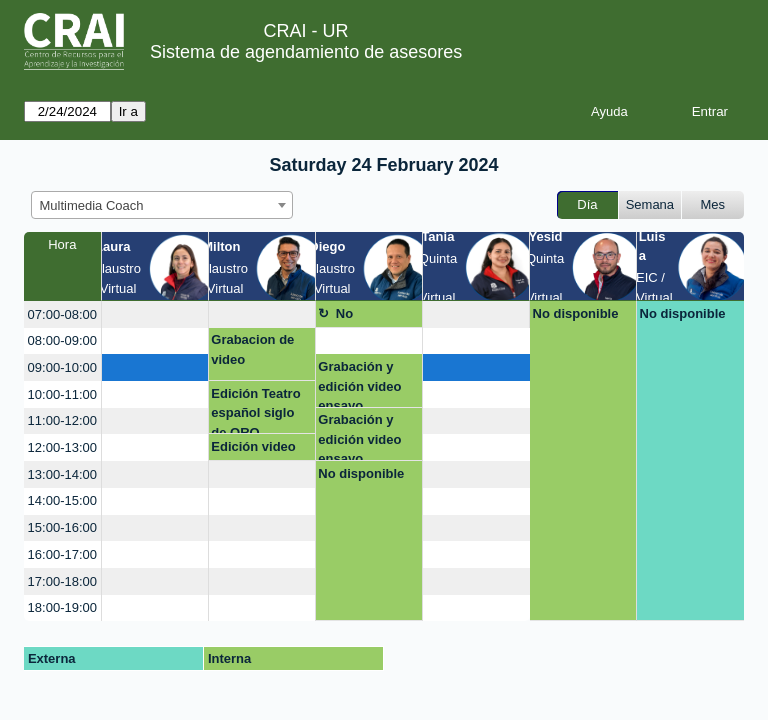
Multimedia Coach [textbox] (92, 205)
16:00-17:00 (62, 554)
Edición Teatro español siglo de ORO (255, 410)
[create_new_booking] (155, 314)
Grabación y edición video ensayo (359, 383)
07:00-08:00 (62, 314)
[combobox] (162, 205)
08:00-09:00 (62, 340)
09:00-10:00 (62, 367)
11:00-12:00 (62, 420)
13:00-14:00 (62, 474)
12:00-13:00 (62, 447)
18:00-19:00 (62, 607)
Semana (650, 204)
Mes (713, 204)
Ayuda (609, 111)
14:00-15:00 (62, 500)
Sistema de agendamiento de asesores (306, 52)
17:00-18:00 (62, 581)
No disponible (368, 317)
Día (587, 204)
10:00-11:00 (62, 394)
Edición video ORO (253, 450)
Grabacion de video (252, 349)
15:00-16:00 (62, 527)
